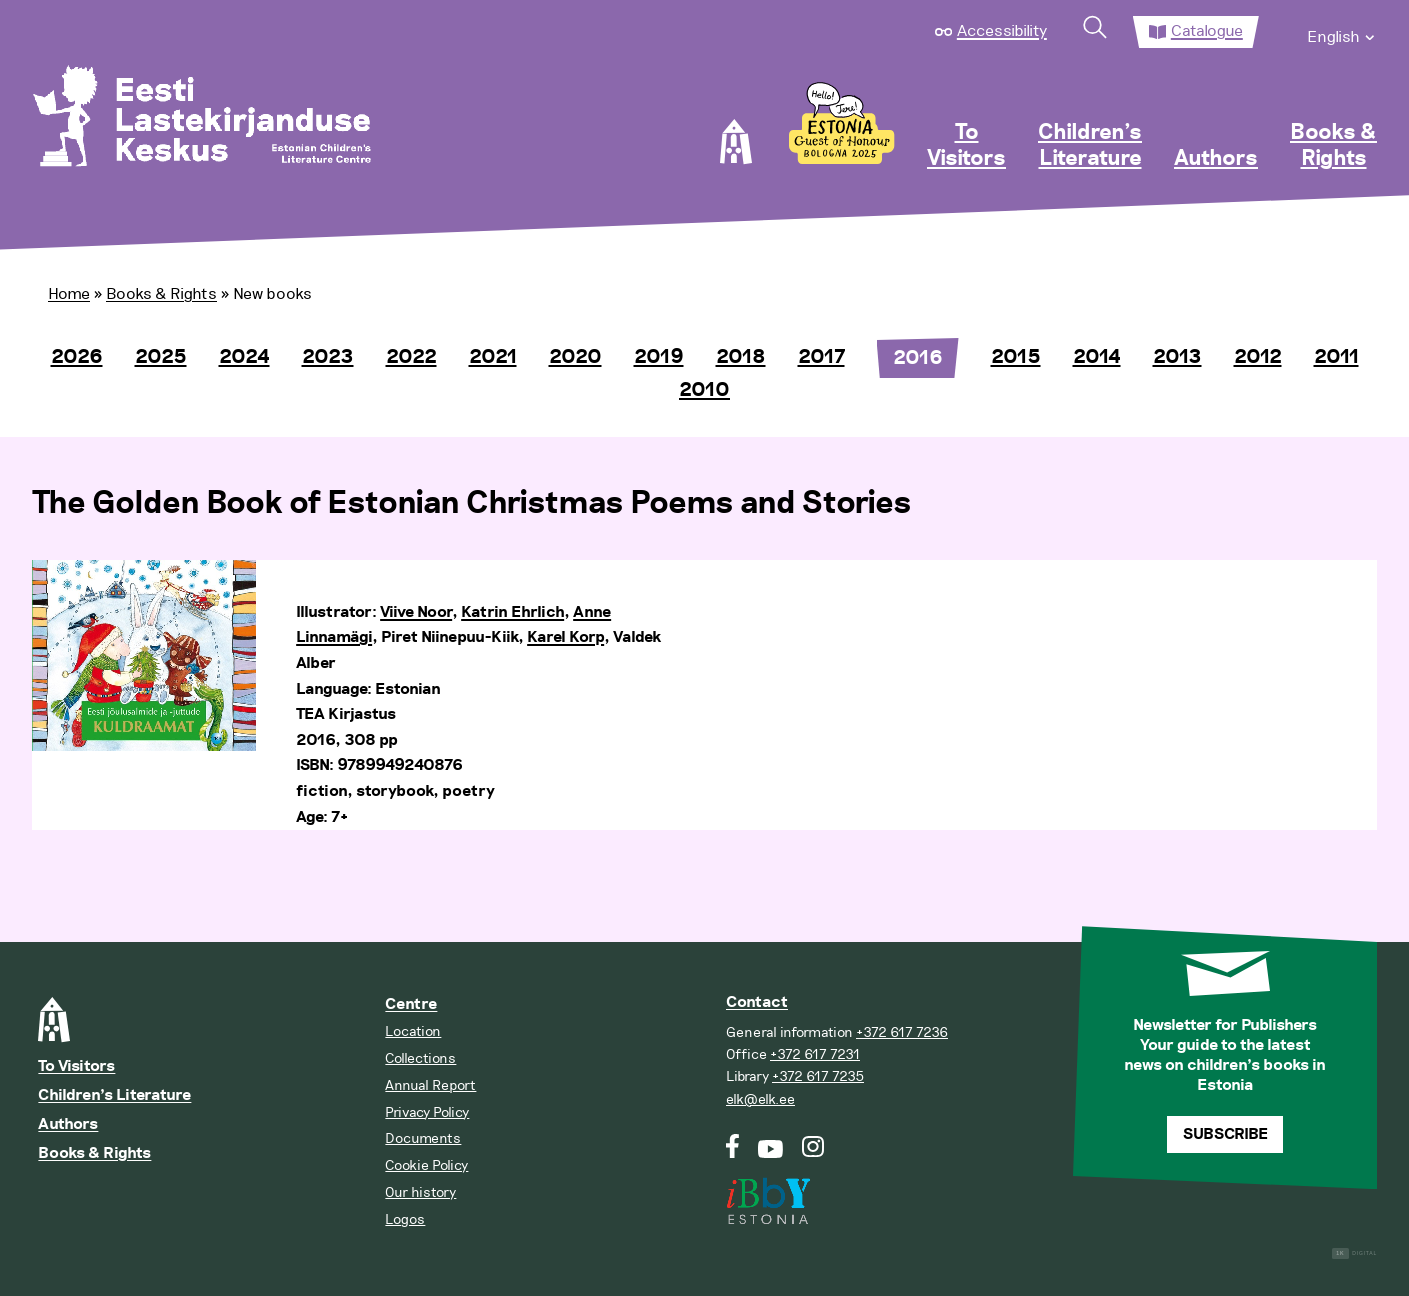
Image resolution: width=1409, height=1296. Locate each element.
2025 (161, 357)
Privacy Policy (427, 1112)
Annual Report (430, 1085)
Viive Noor (416, 612)
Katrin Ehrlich (512, 612)
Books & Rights (1333, 146)
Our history (420, 1192)
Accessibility (1002, 31)
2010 (704, 390)
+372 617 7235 (818, 1076)
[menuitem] (1342, 32)
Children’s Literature (1090, 146)
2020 (575, 357)
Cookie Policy (426, 1165)
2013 (1177, 357)
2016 (918, 358)
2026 (77, 357)
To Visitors (966, 146)
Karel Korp (565, 637)
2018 (741, 357)
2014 (1097, 357)
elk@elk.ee (760, 1099)
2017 (821, 357)
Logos (405, 1219)
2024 (244, 357)
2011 (1336, 357)
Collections (420, 1058)
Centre (411, 1004)
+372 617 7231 (815, 1054)
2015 (1016, 357)
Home (69, 294)
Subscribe (1225, 1134)
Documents (423, 1138)
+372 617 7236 (902, 1032)
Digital (1354, 1253)
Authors (1216, 159)
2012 (1258, 357)
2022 (411, 357)
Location (413, 1031)
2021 (493, 357)
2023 (328, 357)
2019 (659, 357)
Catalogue (1207, 31)
